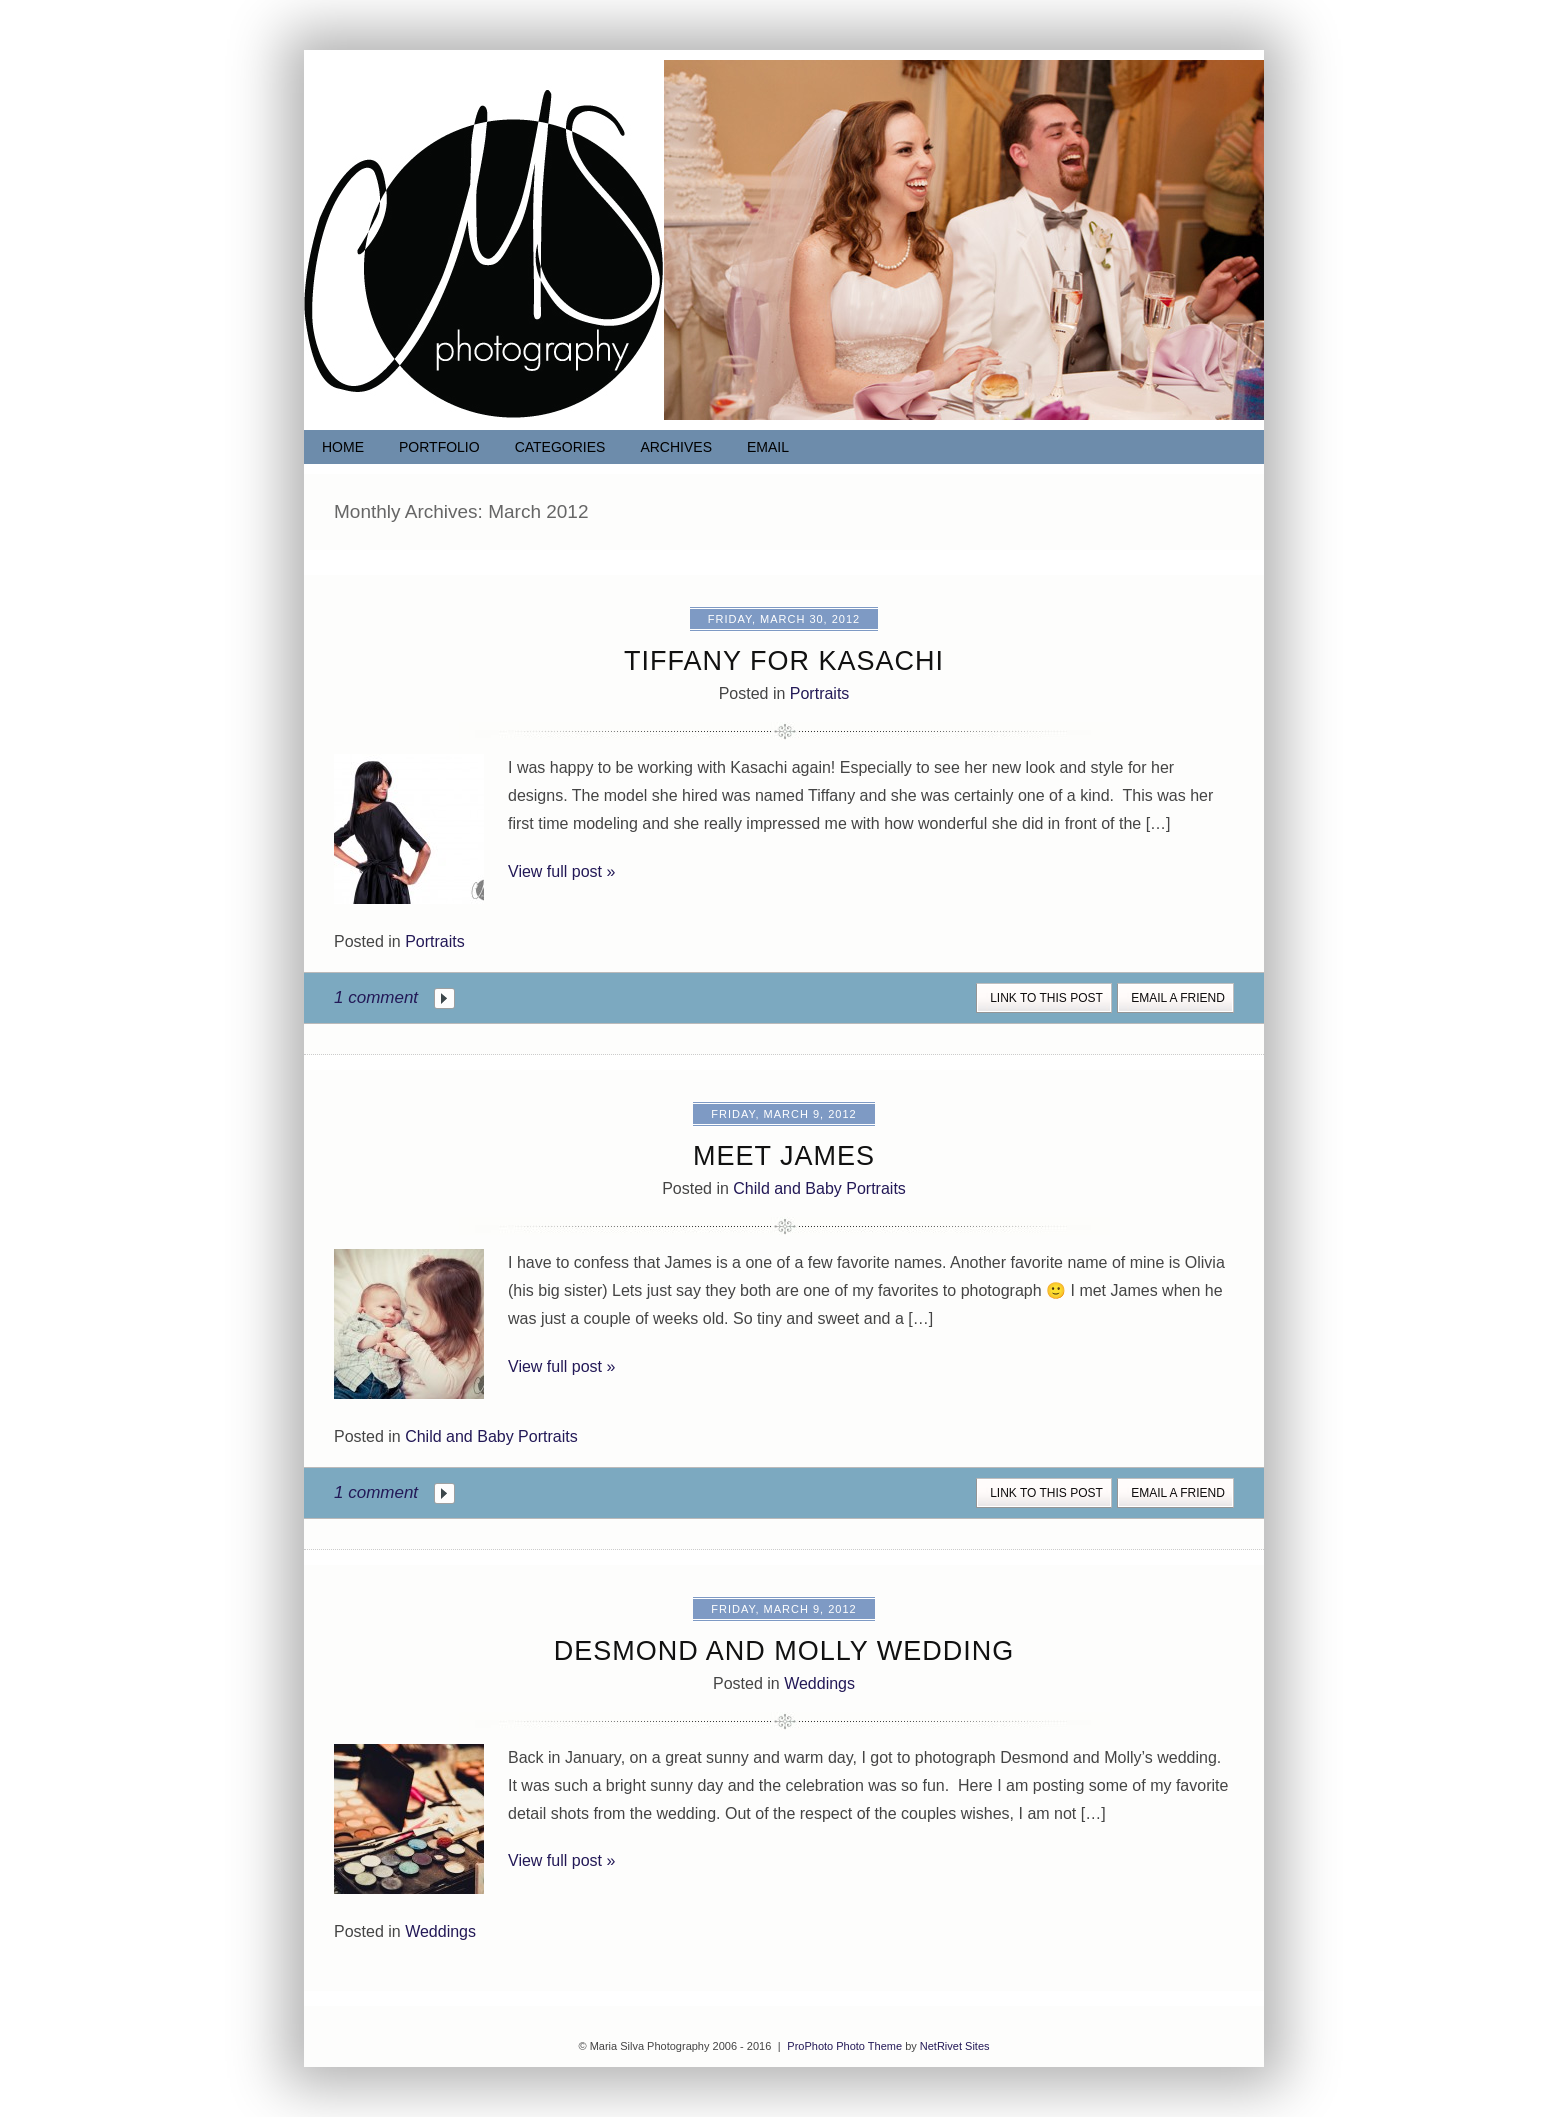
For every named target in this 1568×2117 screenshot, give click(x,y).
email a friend (1178, 998)
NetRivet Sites (955, 2046)
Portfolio (439, 447)
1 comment (376, 997)
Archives (676, 447)
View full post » (561, 871)
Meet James (784, 1156)
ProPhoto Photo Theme (844, 2046)
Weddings (819, 1683)
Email (768, 447)
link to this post (1046, 998)
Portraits (820, 693)
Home (343, 447)
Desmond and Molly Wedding (784, 1651)
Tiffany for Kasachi (784, 661)
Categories (560, 447)
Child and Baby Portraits (819, 1188)
